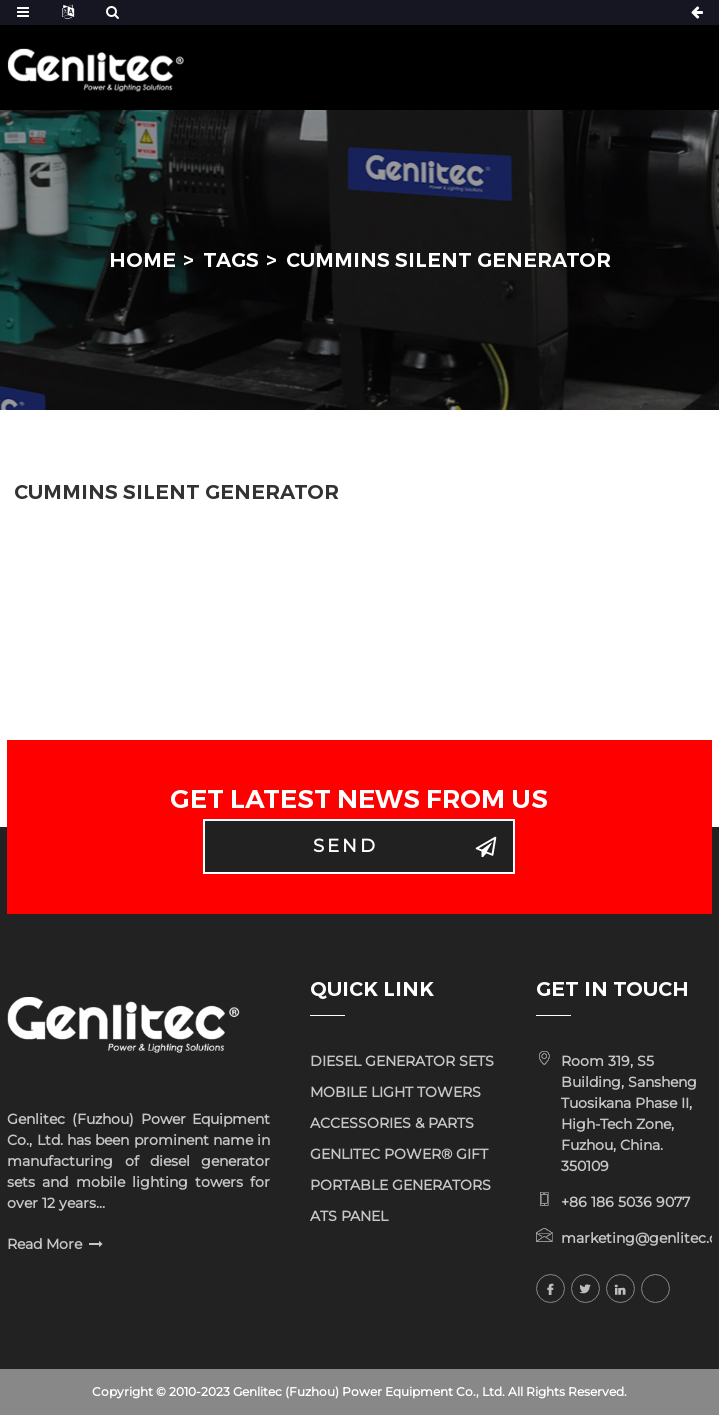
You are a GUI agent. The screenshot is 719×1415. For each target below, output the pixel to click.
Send (345, 846)
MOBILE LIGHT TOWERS (395, 1092)
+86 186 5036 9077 (625, 1202)
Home (142, 260)
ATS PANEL (349, 1216)
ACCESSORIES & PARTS (392, 1123)
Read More (44, 1244)
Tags (231, 260)
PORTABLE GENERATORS (400, 1185)
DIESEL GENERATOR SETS (402, 1061)
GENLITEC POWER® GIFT (399, 1154)
